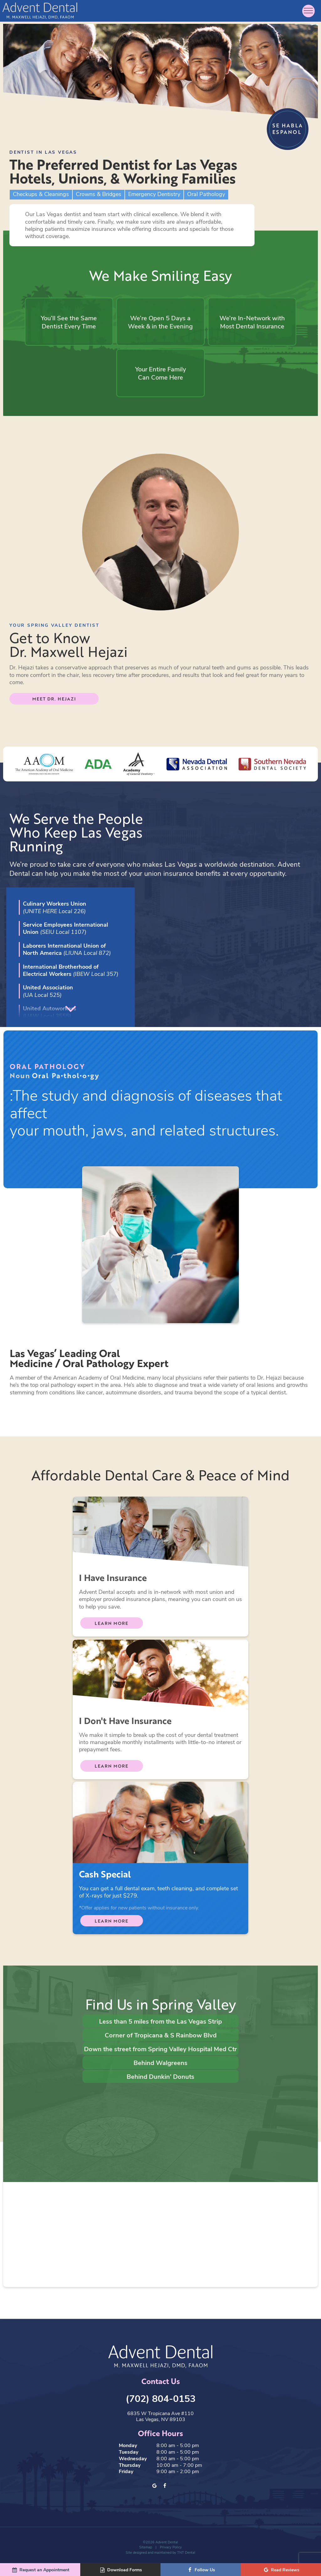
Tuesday (128, 2454)
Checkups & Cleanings (41, 195)
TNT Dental (186, 2554)
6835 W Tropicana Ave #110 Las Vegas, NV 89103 (160, 2418)
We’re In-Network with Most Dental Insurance (250, 323)
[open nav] (308, 10)
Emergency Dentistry (154, 195)
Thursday (129, 2467)
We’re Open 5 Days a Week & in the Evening (160, 323)
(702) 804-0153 (161, 2400)
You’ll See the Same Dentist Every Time (71, 323)
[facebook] (164, 2487)
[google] (154, 2487)
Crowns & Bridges (98, 195)
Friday (126, 2473)
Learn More (111, 1625)
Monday (128, 2447)
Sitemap (145, 2549)
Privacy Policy (171, 2549)
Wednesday (133, 2460)
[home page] (40, 11)
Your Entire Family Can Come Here (160, 375)
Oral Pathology (206, 195)
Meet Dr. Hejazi (54, 701)
